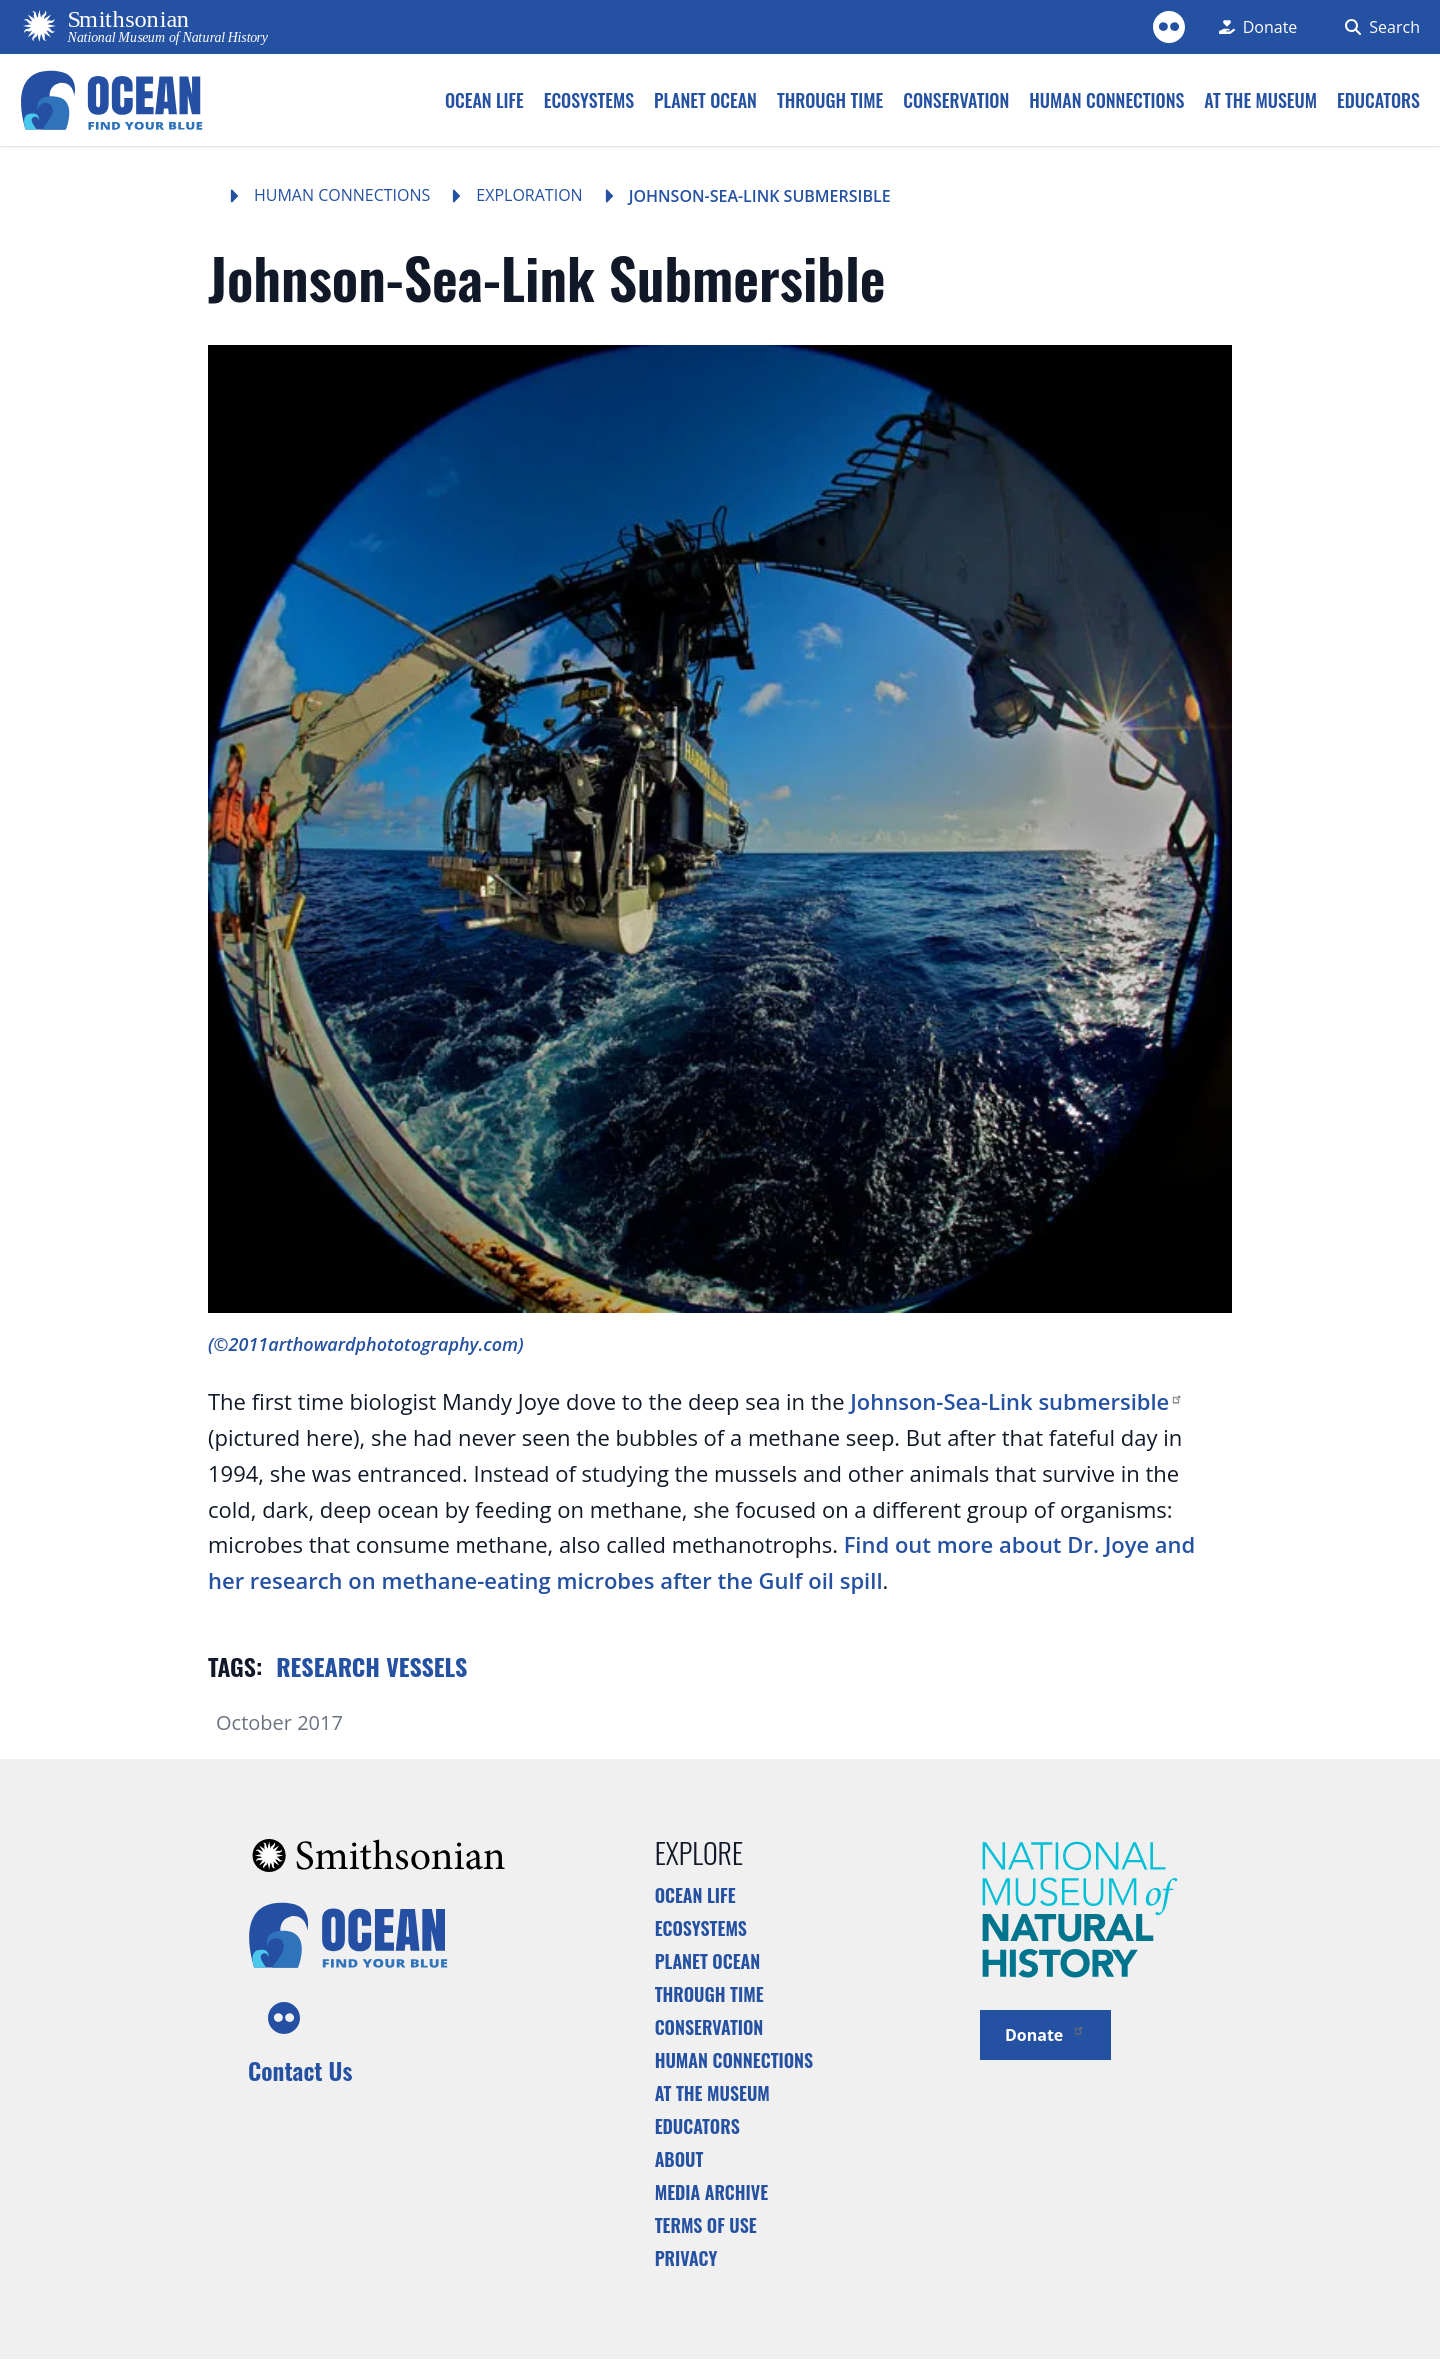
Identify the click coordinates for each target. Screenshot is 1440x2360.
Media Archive (711, 2192)
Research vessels (371, 1666)
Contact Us (300, 2070)
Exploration (529, 195)
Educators (697, 2126)
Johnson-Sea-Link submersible (1016, 1401)
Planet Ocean (708, 1961)
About (679, 2159)
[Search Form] (1378, 27)
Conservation (709, 2027)
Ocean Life (695, 1895)
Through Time (709, 1994)
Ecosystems (701, 1928)
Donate (1045, 2033)
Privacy (686, 2258)
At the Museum (712, 2093)
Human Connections (342, 195)
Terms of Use (706, 2225)
